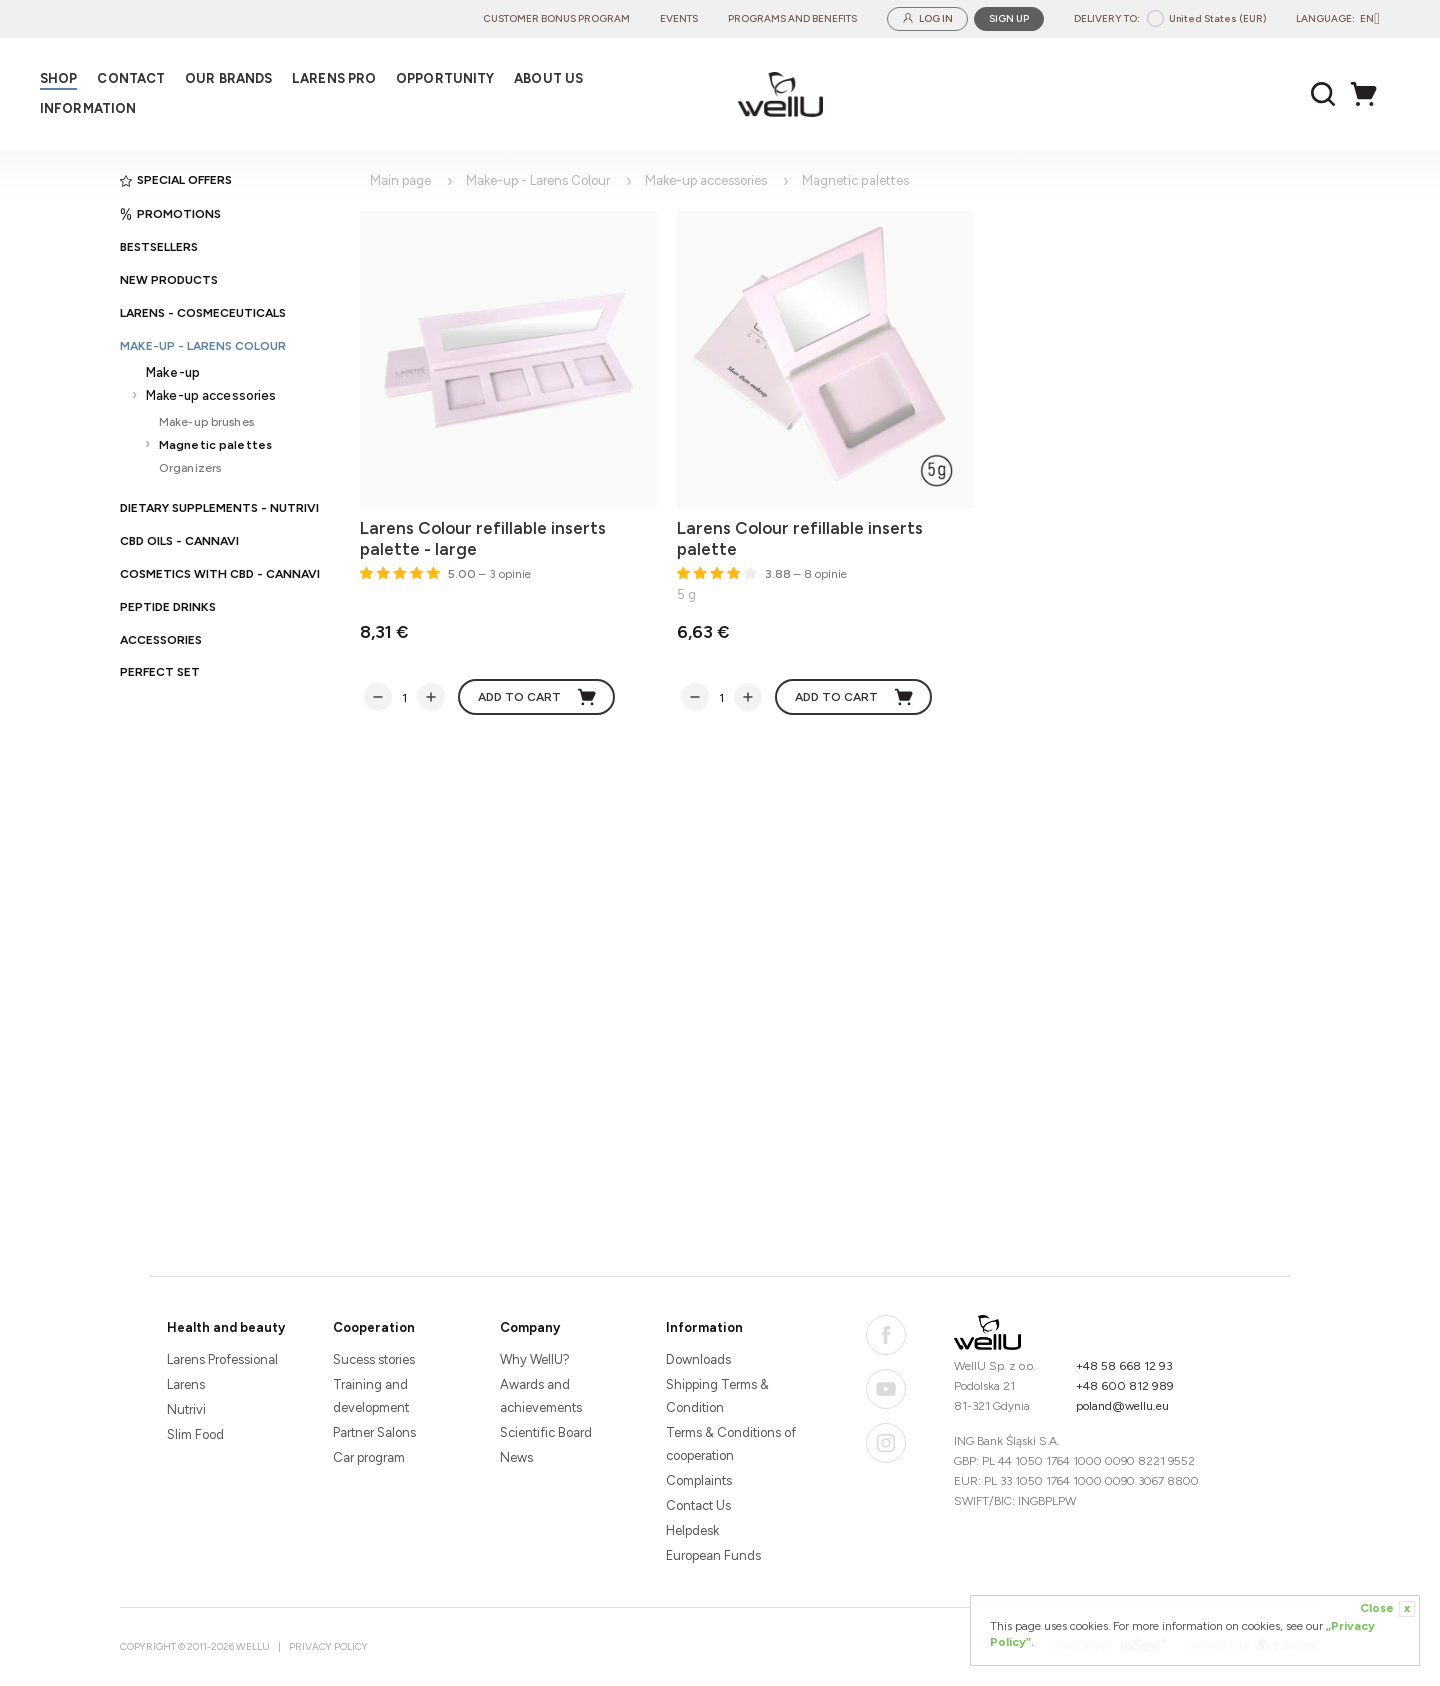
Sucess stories (374, 1359)
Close (1387, 1609)
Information (704, 1327)
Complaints (699, 1480)
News (516, 1457)
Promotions (170, 214)
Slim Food (195, 1434)
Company (530, 1327)
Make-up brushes (206, 421)
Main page (400, 180)
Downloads (698, 1359)
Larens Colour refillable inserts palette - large (483, 538)
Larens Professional (222, 1359)
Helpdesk (692, 1530)
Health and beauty (226, 1327)
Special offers (176, 180)
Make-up (173, 372)
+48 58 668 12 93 (1124, 1366)
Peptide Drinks (168, 607)
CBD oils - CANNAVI (179, 541)
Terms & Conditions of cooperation (731, 1444)
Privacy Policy (328, 1646)
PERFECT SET (160, 672)
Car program (369, 1457)
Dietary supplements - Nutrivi (219, 508)
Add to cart (538, 697)
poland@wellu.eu (1122, 1406)
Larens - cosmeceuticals (203, 313)
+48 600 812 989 (1125, 1386)
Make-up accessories (211, 395)
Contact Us (698, 1505)
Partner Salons (374, 1432)
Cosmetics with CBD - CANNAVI (220, 574)
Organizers (190, 467)
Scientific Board (546, 1432)
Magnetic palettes (215, 444)
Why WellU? (535, 1359)
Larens (186, 1384)
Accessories (161, 640)
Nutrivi (186, 1409)
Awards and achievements (541, 1396)
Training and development (371, 1396)
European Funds (713, 1555)
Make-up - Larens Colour (203, 346)
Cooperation (374, 1327)
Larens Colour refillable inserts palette (800, 538)
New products (169, 280)
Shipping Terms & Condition (717, 1396)
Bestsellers (159, 247)
